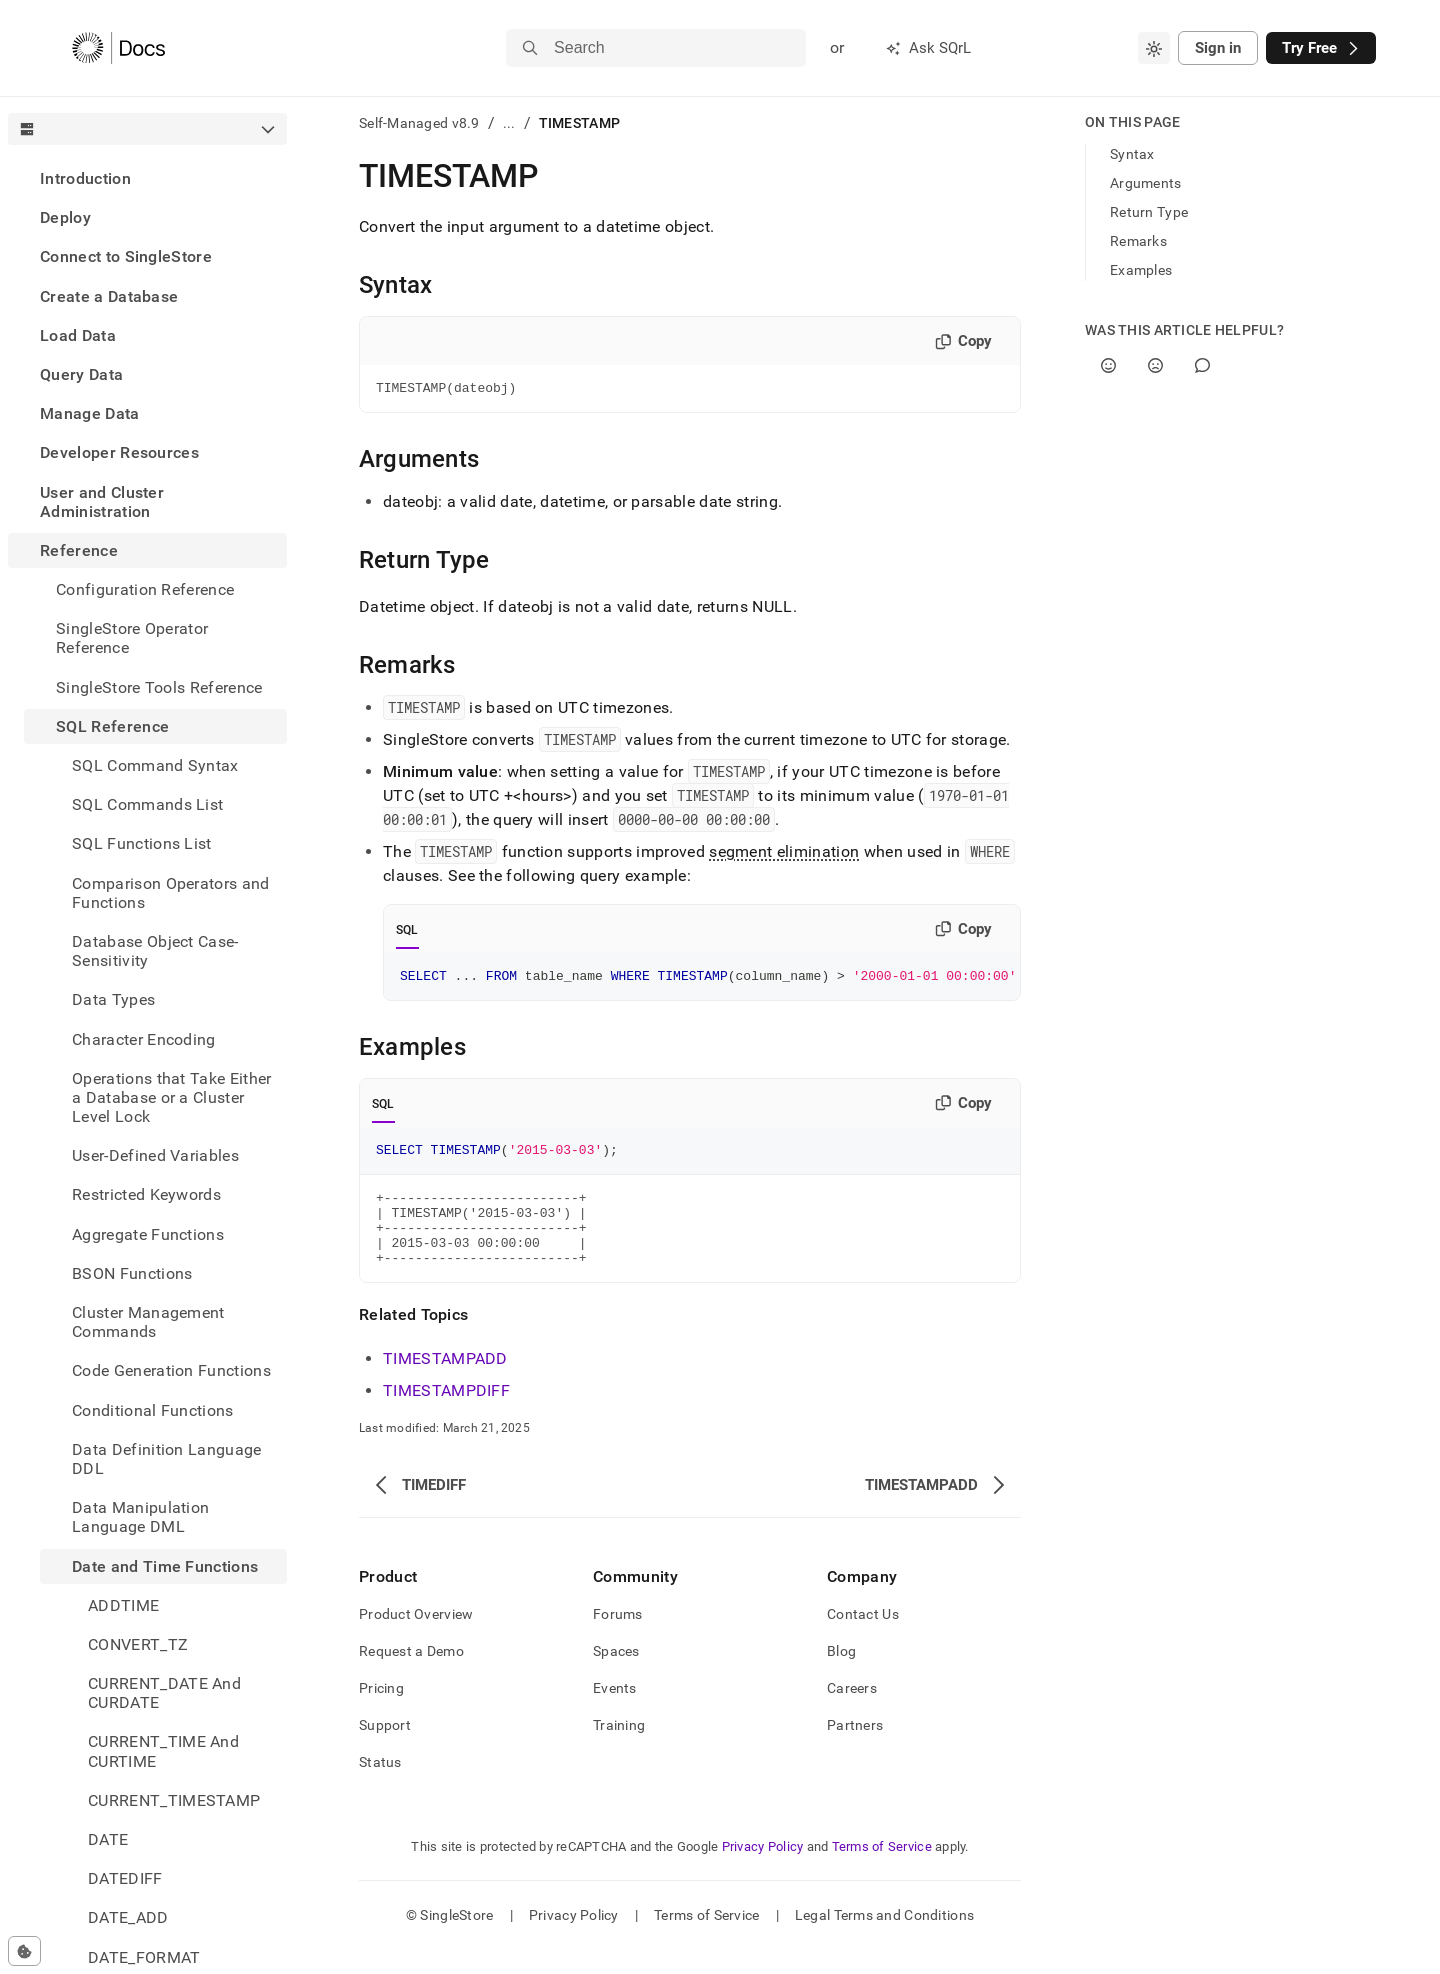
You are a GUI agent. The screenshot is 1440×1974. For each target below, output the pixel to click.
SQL (407, 933)
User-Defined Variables (155, 1155)
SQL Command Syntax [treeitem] (155, 765)
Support (385, 1749)
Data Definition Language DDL (167, 1459)
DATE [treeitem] (108, 1839)
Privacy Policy (763, 1870)
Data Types (113, 999)
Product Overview (416, 1638)
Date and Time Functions (165, 1566)
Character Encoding (144, 1039)
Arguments (1146, 183)
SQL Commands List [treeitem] (147, 804)
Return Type (1149, 212)
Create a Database (109, 296)
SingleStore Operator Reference (132, 638)
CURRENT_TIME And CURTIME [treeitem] (163, 1751)
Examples (1141, 270)
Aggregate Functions (148, 1234)
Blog (841, 1675)
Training (619, 1749)
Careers (852, 1712)
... (509, 123)
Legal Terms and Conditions (884, 1939)
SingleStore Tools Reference (159, 687)
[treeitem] (147, 178)
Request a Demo (411, 1675)
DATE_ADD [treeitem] (128, 1917)
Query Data (81, 374)
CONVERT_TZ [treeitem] (138, 1644)
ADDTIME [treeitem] (123, 1605)
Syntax (1132, 154)
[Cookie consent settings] (24, 1951)
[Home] (118, 48)
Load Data (78, 335)
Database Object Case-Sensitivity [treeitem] (155, 951)
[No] (1155, 365)
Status (380, 1786)
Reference (79, 550)
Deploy (65, 217)
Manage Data (90, 413)
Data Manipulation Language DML (140, 1517)
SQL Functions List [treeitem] (142, 843)
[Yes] (1108, 365)
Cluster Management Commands (148, 1322)
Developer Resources (119, 452)
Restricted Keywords (146, 1194)
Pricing (381, 1712)
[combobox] (1154, 48)
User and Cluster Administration (102, 502)
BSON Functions (132, 1273)
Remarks (1138, 241)
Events (615, 1712)
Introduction (85, 178)
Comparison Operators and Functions (171, 893)
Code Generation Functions (171, 1370)
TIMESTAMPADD (445, 1382)
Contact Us (863, 1638)
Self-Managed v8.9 (419, 123)
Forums (618, 1638)
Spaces (616, 1675)
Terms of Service (882, 1870)
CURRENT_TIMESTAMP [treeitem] (174, 1800)
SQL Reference (112, 726)
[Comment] (1202, 365)
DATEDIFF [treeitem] (125, 1878)
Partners (855, 1749)
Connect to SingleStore (126, 256)
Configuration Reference (145, 589)
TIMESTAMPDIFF (446, 1414)
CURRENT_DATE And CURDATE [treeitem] (164, 1693)
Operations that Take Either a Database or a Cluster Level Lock (172, 1097)
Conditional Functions (153, 1410)
